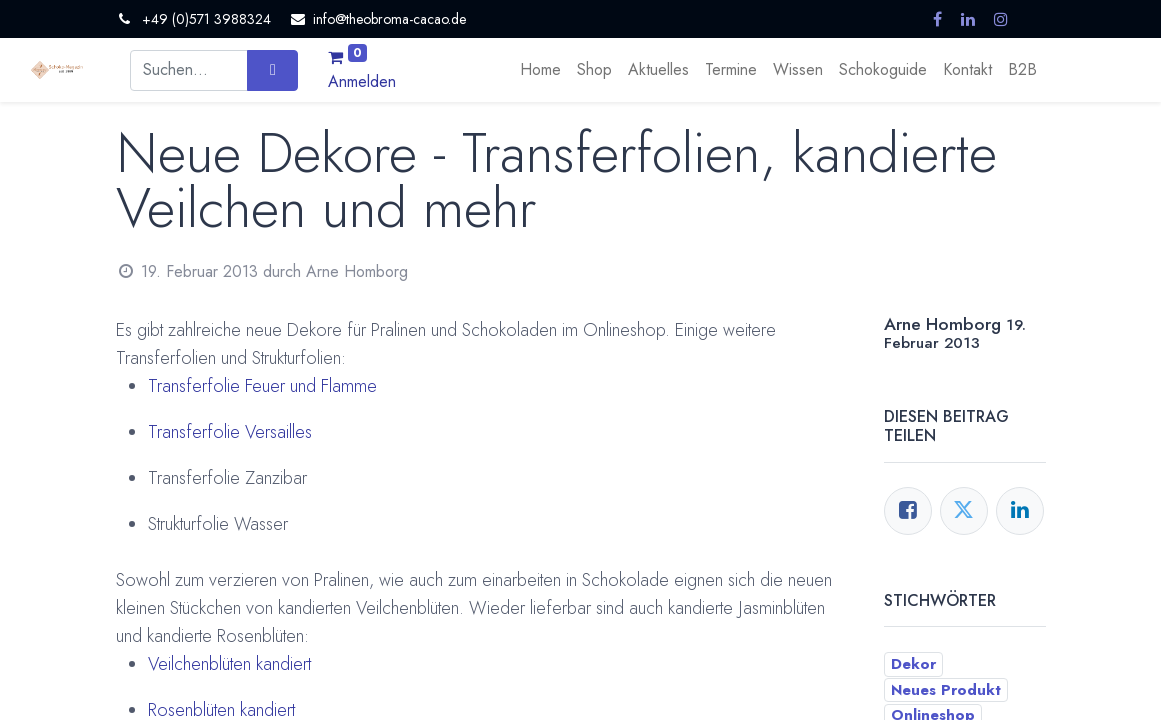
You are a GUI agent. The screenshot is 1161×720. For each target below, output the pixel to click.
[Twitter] (964, 511)
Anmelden (362, 81)
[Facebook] (908, 511)
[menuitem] (540, 70)
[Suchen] (272, 70)
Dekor (913, 664)
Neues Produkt (946, 690)
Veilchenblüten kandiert (229, 664)
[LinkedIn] (1020, 511)
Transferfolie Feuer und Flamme (262, 386)
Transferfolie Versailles (230, 432)
